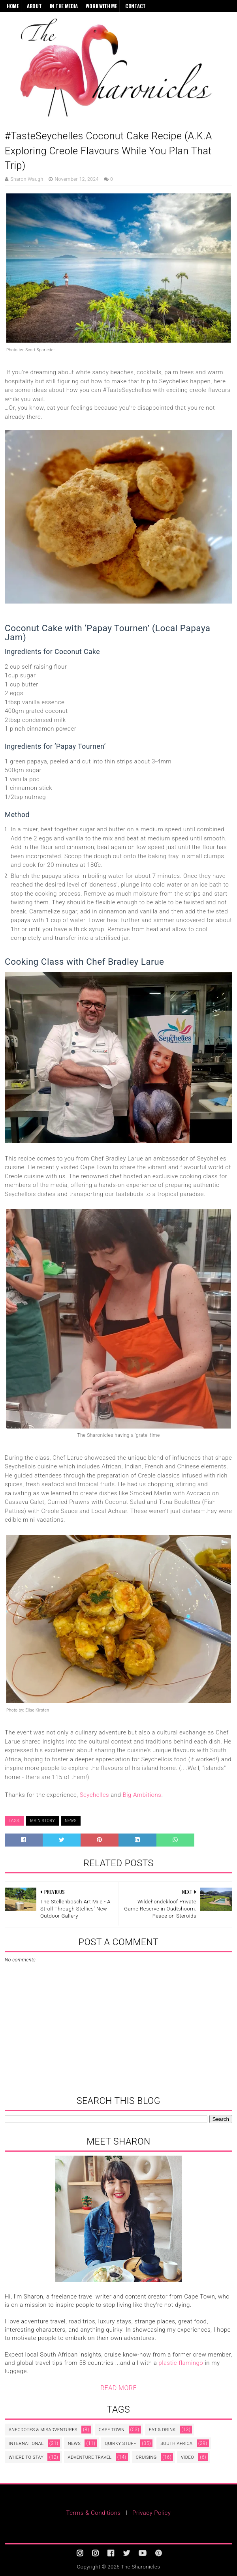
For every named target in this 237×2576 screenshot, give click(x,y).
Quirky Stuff (120, 2443)
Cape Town (112, 2429)
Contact (135, 6)
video (187, 2457)
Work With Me (101, 6)
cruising (146, 2457)
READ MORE (118, 2388)
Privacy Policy (151, 2512)
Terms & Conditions (93, 2512)
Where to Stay (26, 2457)
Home (13, 6)
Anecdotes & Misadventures (43, 2429)
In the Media (64, 6)
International (26, 2443)
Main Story (42, 1821)
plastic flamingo (180, 2362)
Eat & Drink (162, 2429)
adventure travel (90, 2457)
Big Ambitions (142, 1794)
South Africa (176, 2443)
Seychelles (94, 1794)
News (71, 1821)
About (34, 6)
